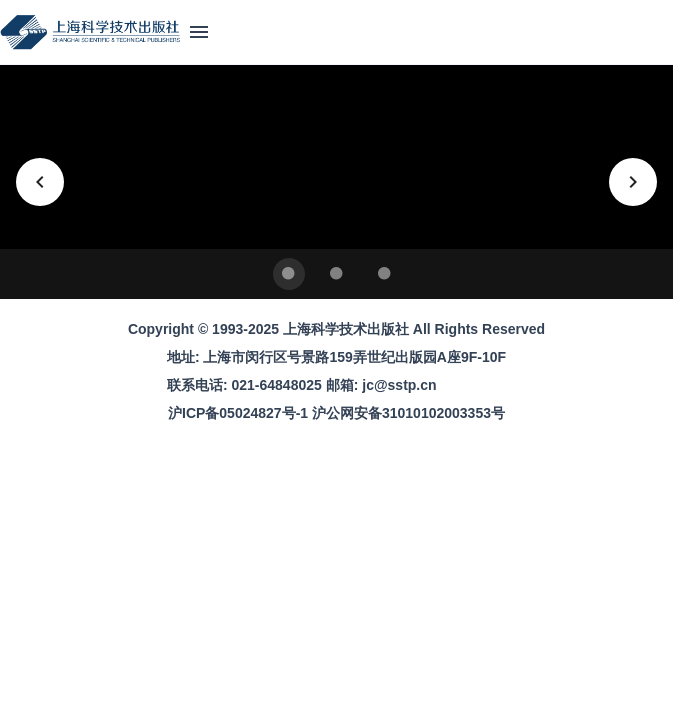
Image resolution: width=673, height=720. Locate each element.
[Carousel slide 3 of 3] (385, 274)
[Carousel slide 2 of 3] (337, 274)
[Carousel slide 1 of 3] (289, 274)
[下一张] (633, 182)
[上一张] (40, 182)
